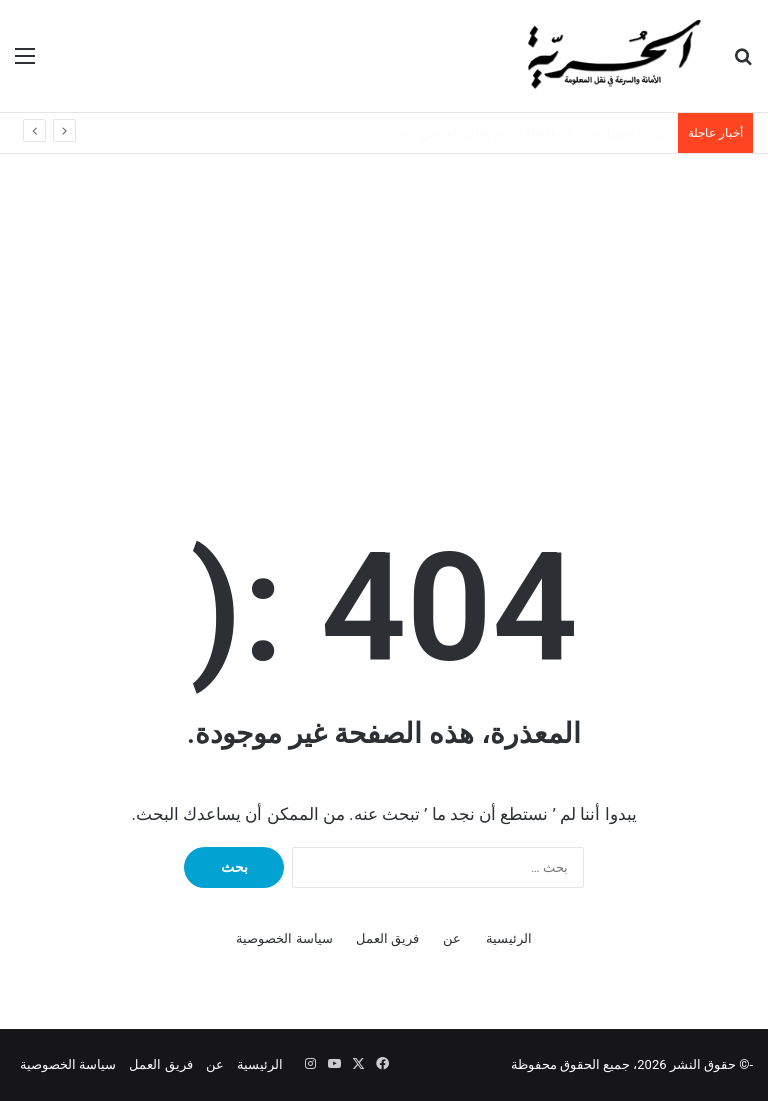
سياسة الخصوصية (284, 938)
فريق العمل (387, 938)
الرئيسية (509, 938)
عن (452, 938)
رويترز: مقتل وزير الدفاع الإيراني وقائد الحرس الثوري (525, 132)
